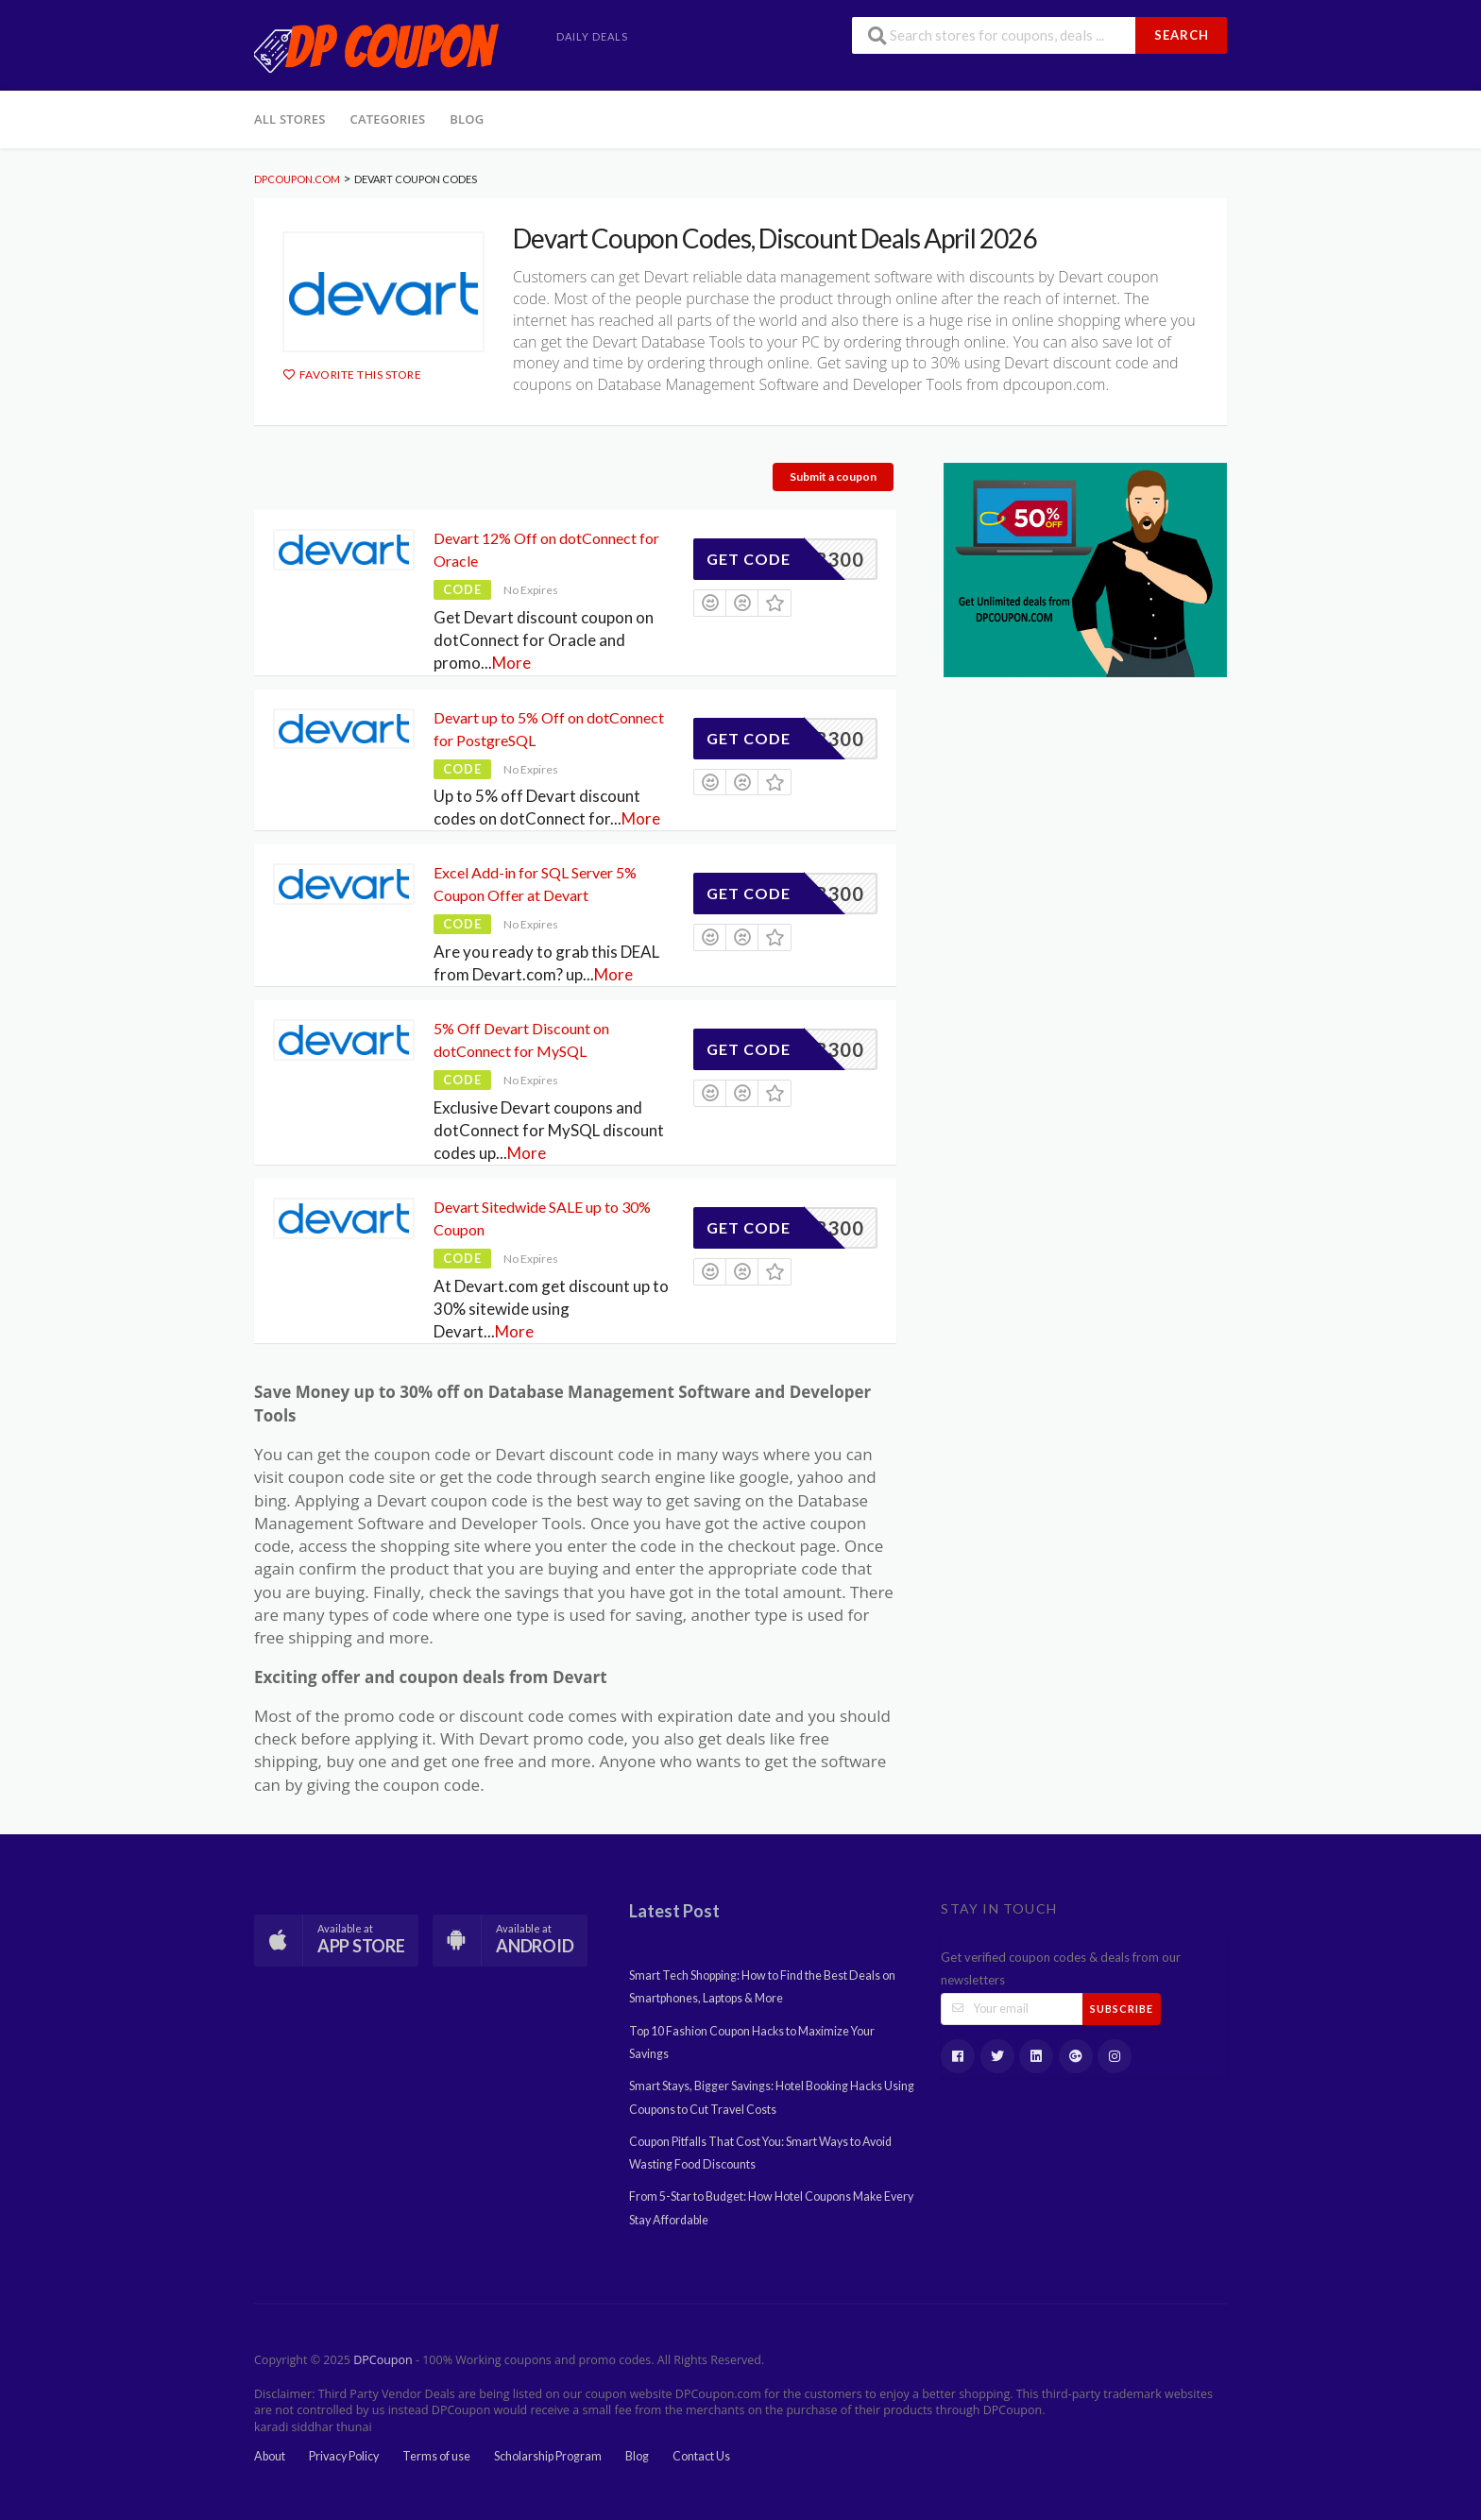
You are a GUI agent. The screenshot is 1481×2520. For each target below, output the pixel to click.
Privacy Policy (344, 2456)
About (269, 2456)
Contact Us (701, 2456)
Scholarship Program (548, 2456)
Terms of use (436, 2456)
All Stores (290, 119)
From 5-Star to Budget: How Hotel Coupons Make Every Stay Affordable (771, 2207)
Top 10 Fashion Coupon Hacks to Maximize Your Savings (752, 2042)
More (511, 663)
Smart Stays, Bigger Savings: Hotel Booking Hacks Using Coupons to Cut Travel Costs (771, 2097)
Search (1181, 35)
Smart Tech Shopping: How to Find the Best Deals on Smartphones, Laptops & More (762, 1986)
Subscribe (1121, 2008)
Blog (467, 119)
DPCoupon (382, 2360)
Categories (388, 119)
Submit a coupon (833, 476)
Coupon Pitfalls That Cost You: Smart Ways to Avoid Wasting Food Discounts (760, 2153)
